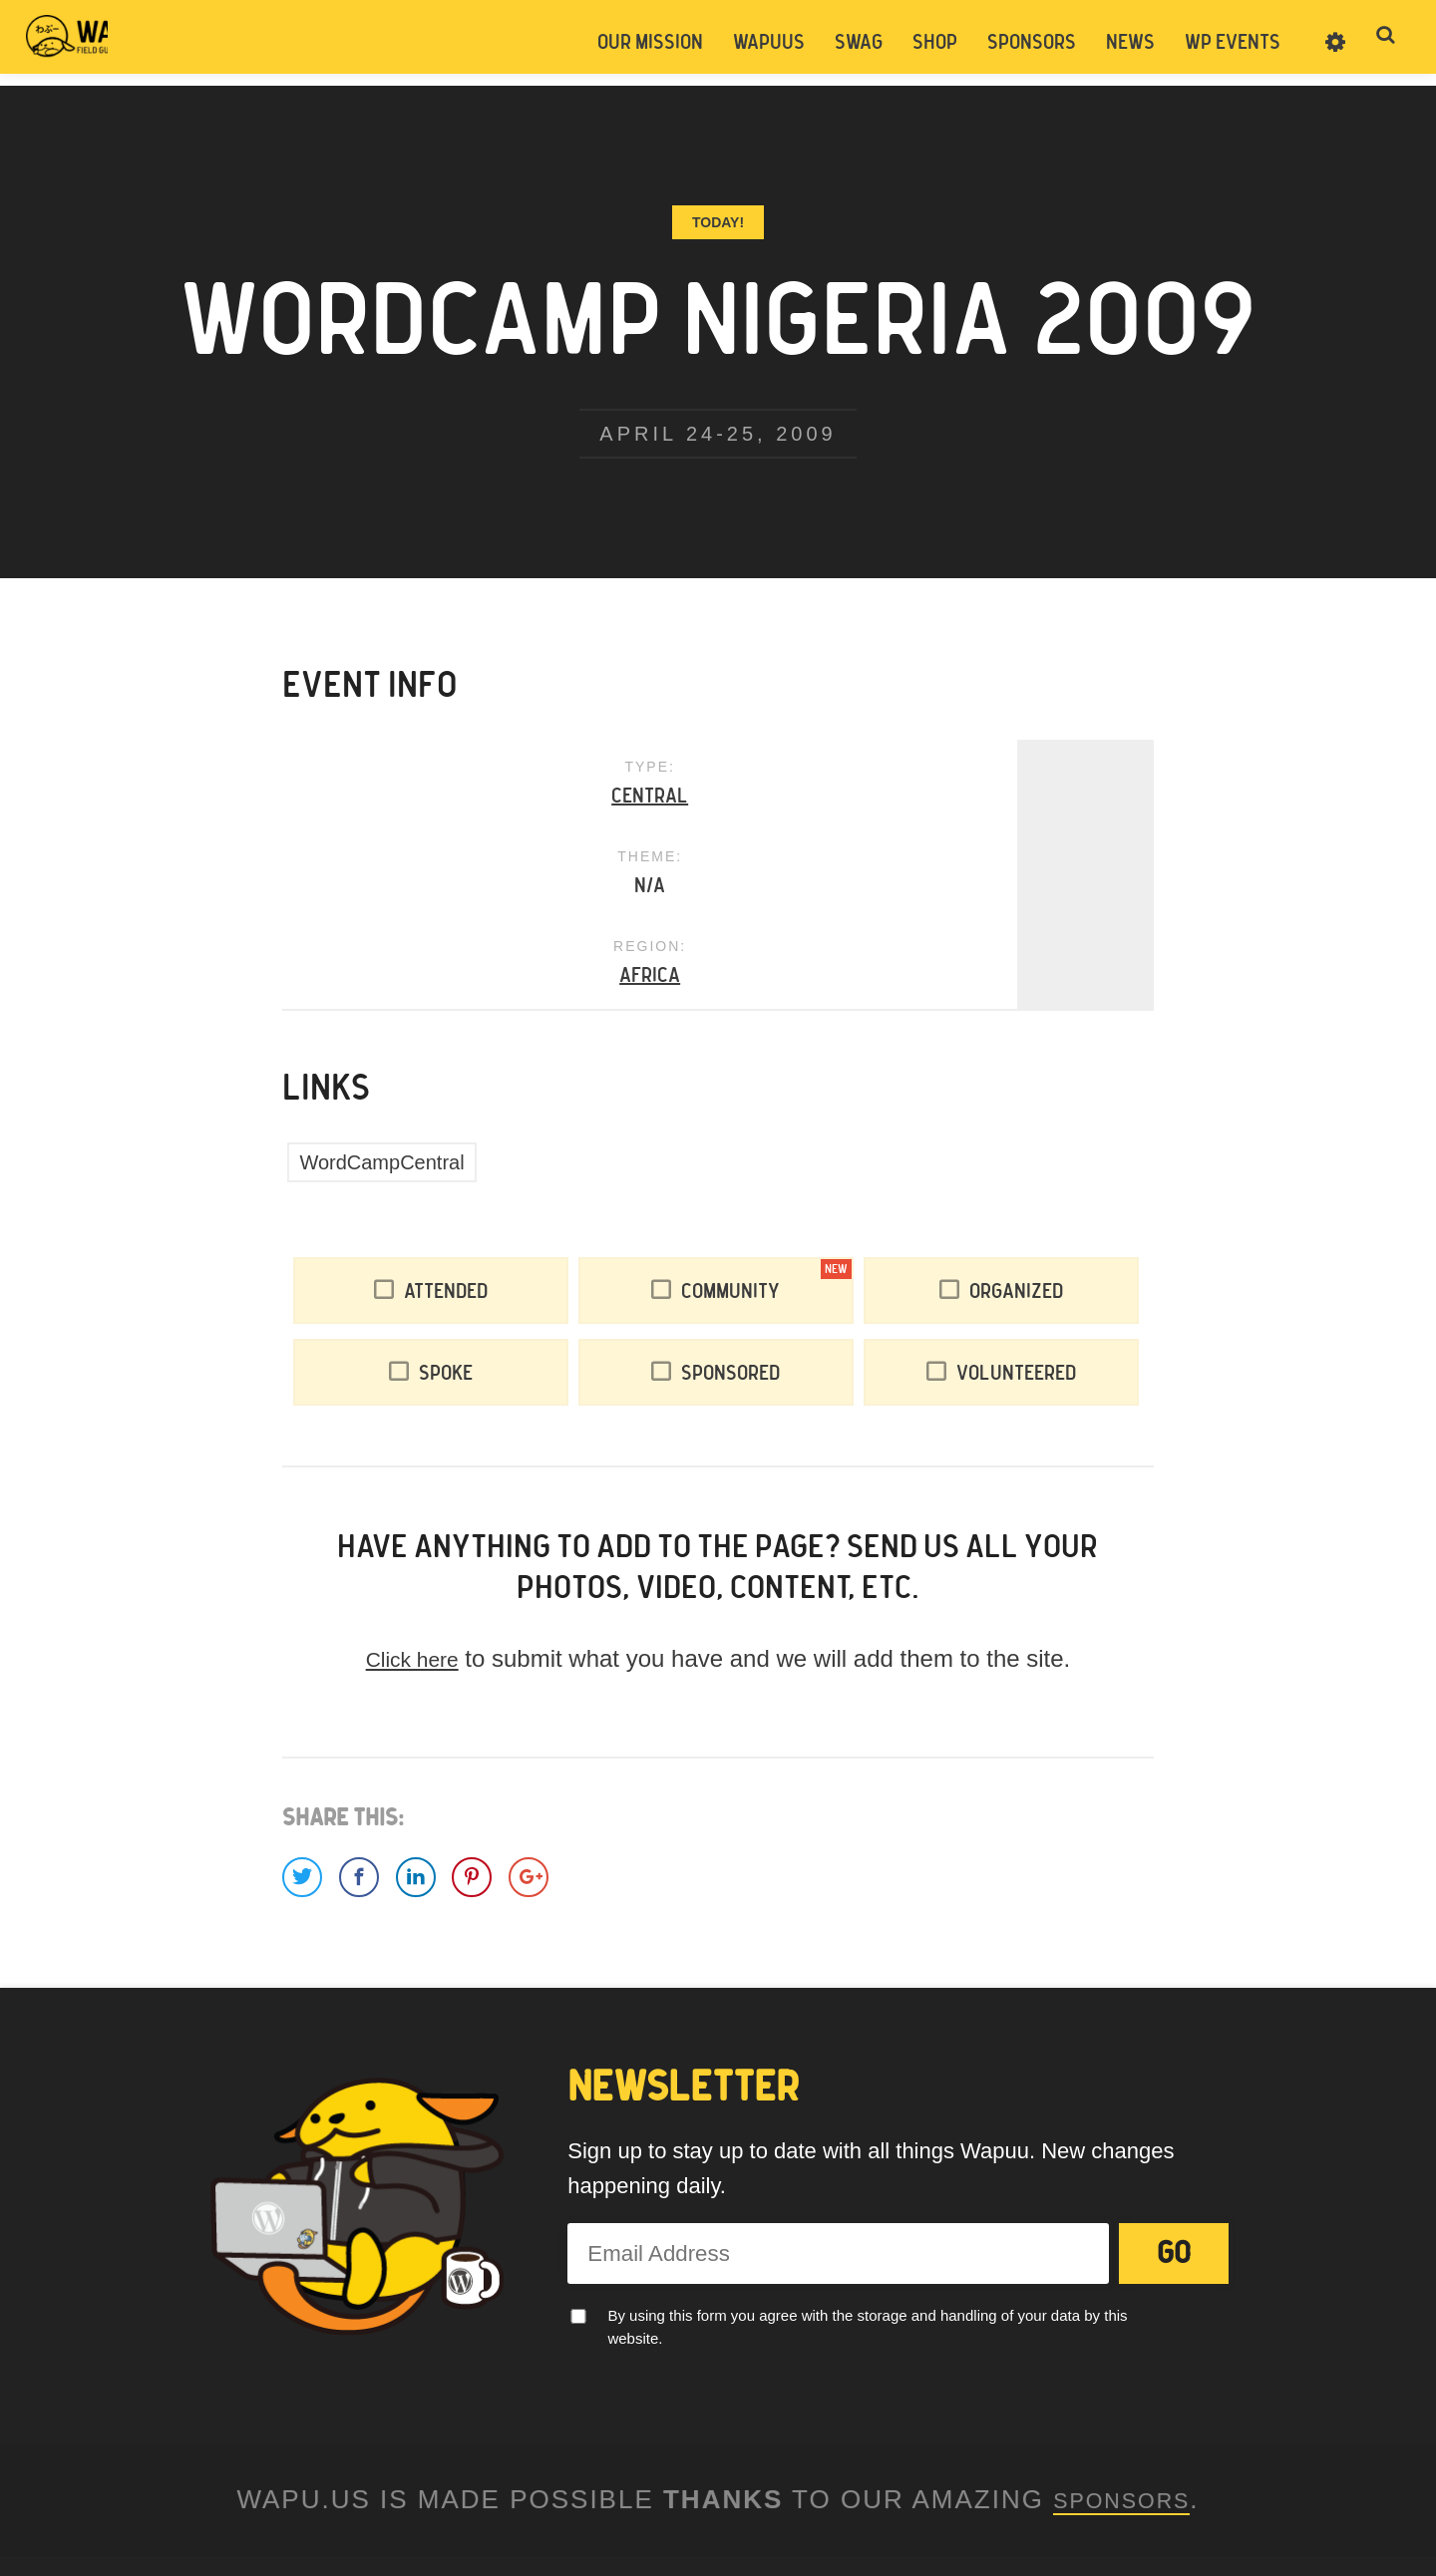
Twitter (664, 2476)
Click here (412, 1480)
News (1126, 43)
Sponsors (1027, 43)
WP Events (1228, 43)
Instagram (772, 2476)
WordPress (902, 2528)
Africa (1007, 798)
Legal (719, 2427)
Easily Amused (595, 2528)
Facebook (718, 2476)
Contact (667, 2427)
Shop (930, 43)
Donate (770, 2427)
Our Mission (646, 43)
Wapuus (129, 42)
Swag (855, 43)
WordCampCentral (381, 985)
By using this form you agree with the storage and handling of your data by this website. (867, 2148)
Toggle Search (1386, 42)
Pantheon (749, 2528)
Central (428, 798)
